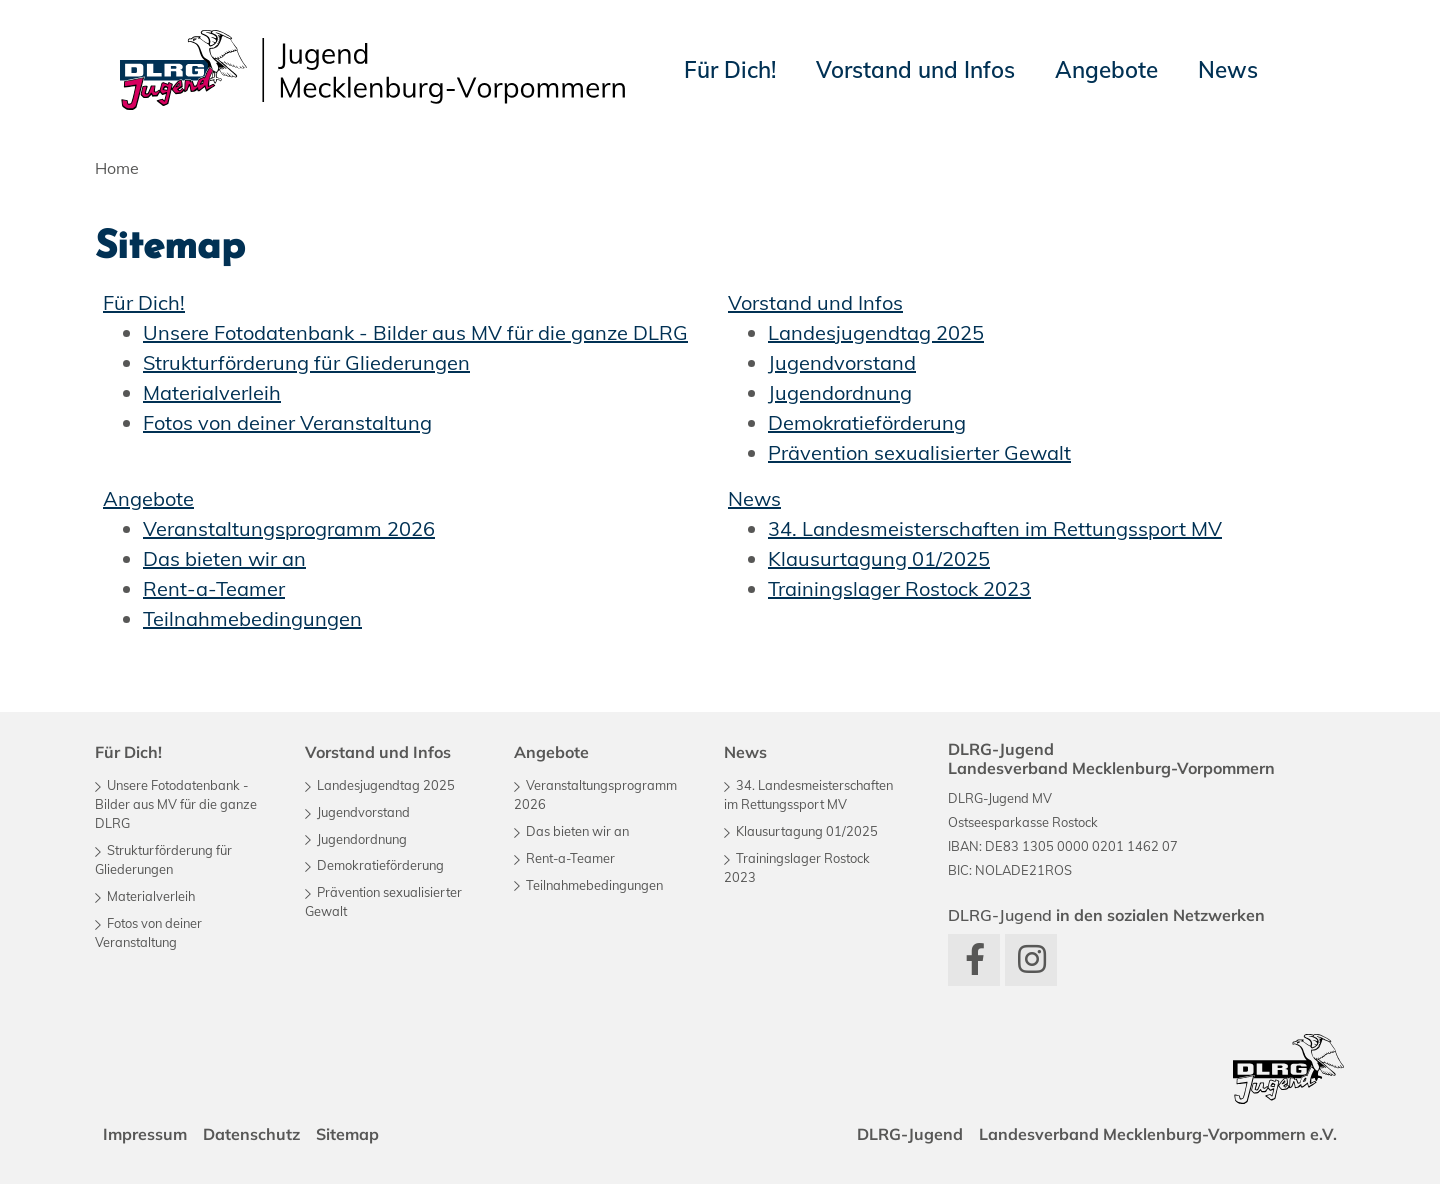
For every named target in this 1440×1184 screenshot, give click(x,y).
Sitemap (347, 1134)
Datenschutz (251, 1134)
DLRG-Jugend (910, 1134)
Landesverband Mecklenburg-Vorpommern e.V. (1158, 1134)
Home (117, 168)
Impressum (145, 1134)
